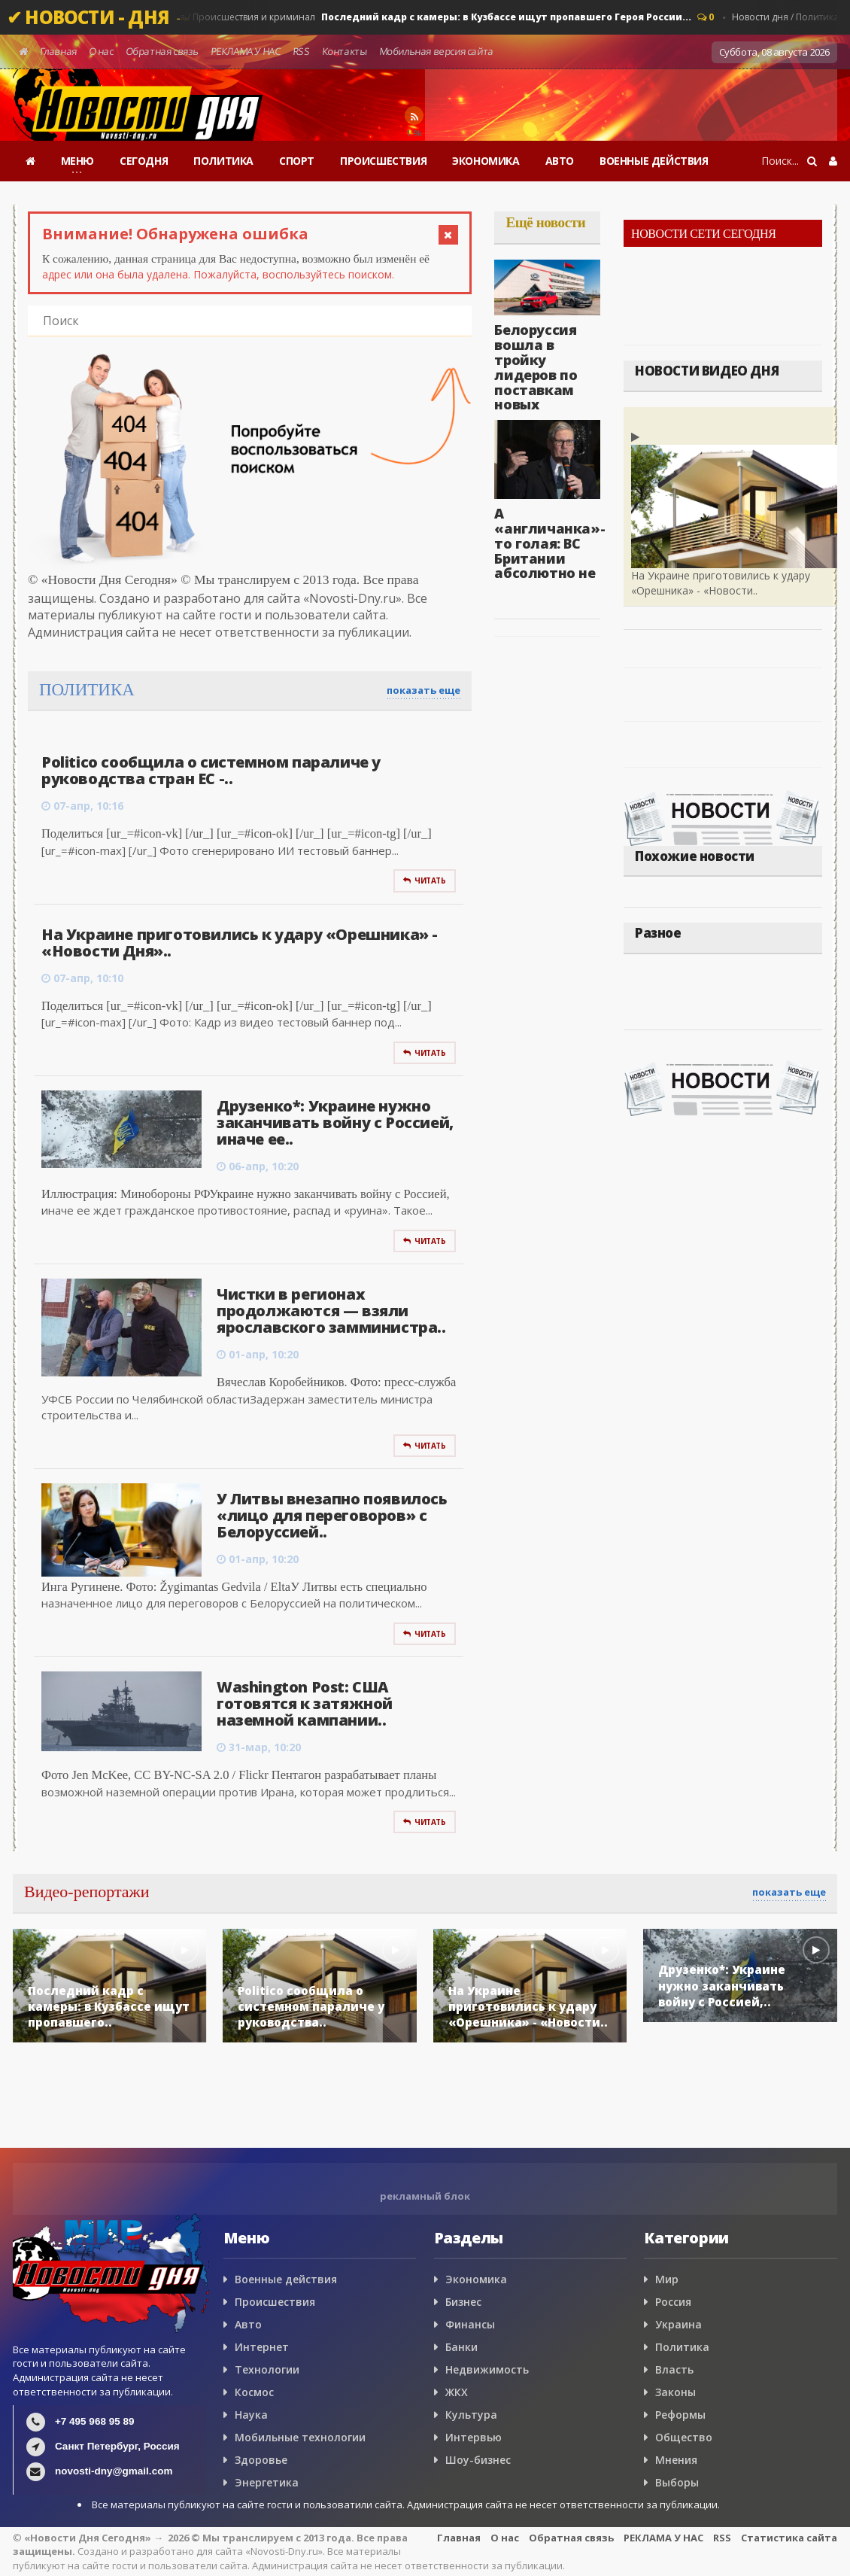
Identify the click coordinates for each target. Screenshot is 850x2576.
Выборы (677, 2482)
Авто (248, 2324)
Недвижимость (487, 2369)
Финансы (470, 2324)
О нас (101, 51)
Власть (674, 2369)
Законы (675, 2392)
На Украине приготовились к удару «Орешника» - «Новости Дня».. (239, 942)
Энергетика (267, 2482)
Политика (682, 2347)
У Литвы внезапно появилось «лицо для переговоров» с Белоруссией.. (332, 1515)
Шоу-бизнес (478, 2460)
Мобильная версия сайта (436, 51)
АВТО (559, 161)
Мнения (676, 2460)
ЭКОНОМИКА (485, 161)
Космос (254, 2392)
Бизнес (463, 2302)
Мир (666, 2279)
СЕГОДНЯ (144, 161)
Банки (461, 2347)
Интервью (473, 2437)
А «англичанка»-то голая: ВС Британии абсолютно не (549, 543)
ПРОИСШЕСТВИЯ (383, 161)
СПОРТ (296, 161)
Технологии (267, 2369)
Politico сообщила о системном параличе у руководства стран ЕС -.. (211, 770)
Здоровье (261, 2460)
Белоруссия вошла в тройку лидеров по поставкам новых (535, 367)
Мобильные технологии (300, 2437)
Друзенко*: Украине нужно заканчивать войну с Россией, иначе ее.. (335, 1122)
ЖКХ (456, 2392)
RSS (301, 51)
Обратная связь (162, 51)
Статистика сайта (789, 2537)
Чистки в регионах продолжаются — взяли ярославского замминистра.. (331, 1310)
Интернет (262, 2347)
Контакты (344, 51)
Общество (683, 2437)
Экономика (476, 2279)
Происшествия (275, 2302)
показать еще (423, 690)
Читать (424, 880)
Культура (471, 2414)
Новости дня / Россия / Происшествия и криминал (397, 17)
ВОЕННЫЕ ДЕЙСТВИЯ (654, 161)
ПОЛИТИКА (223, 161)
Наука (251, 2414)
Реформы (680, 2414)
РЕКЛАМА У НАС (245, 51)
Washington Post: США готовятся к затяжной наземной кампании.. (305, 1703)
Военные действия (286, 2279)
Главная (58, 51)
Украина (678, 2324)
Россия (673, 2302)
